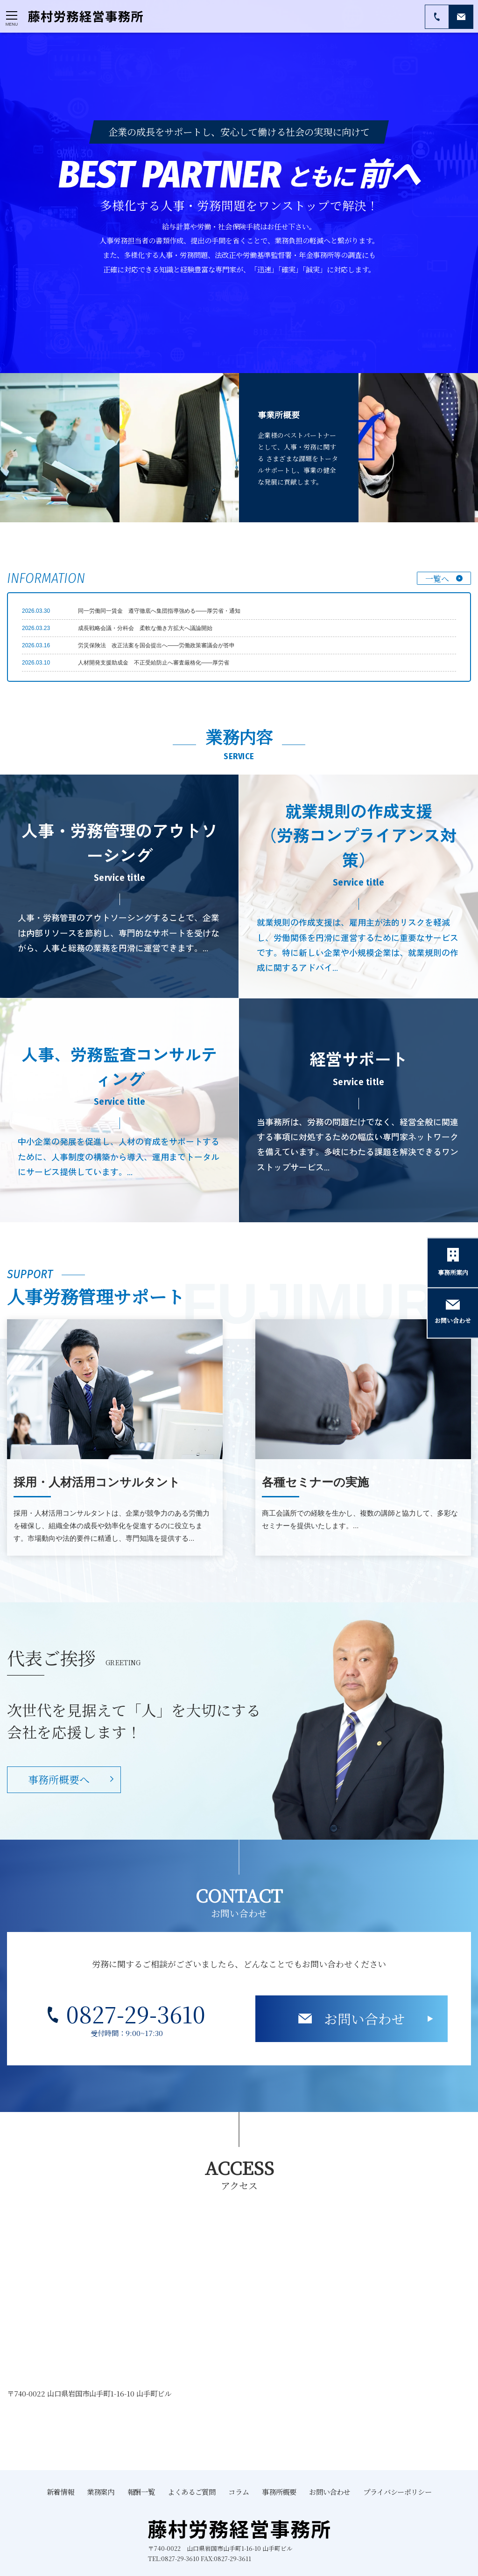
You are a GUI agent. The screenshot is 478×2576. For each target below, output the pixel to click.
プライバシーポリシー (397, 2491)
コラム (238, 2491)
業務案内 (100, 2491)
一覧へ (437, 578)
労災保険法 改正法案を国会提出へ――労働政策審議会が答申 (156, 645)
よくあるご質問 (191, 2491)
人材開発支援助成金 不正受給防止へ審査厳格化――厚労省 (153, 662)
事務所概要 (279, 2491)
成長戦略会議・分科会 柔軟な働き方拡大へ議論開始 (145, 628)
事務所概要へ (59, 1779)
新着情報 (60, 2491)
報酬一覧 (141, 2491)
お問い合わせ (364, 2018)
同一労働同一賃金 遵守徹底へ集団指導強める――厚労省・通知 (159, 611)
